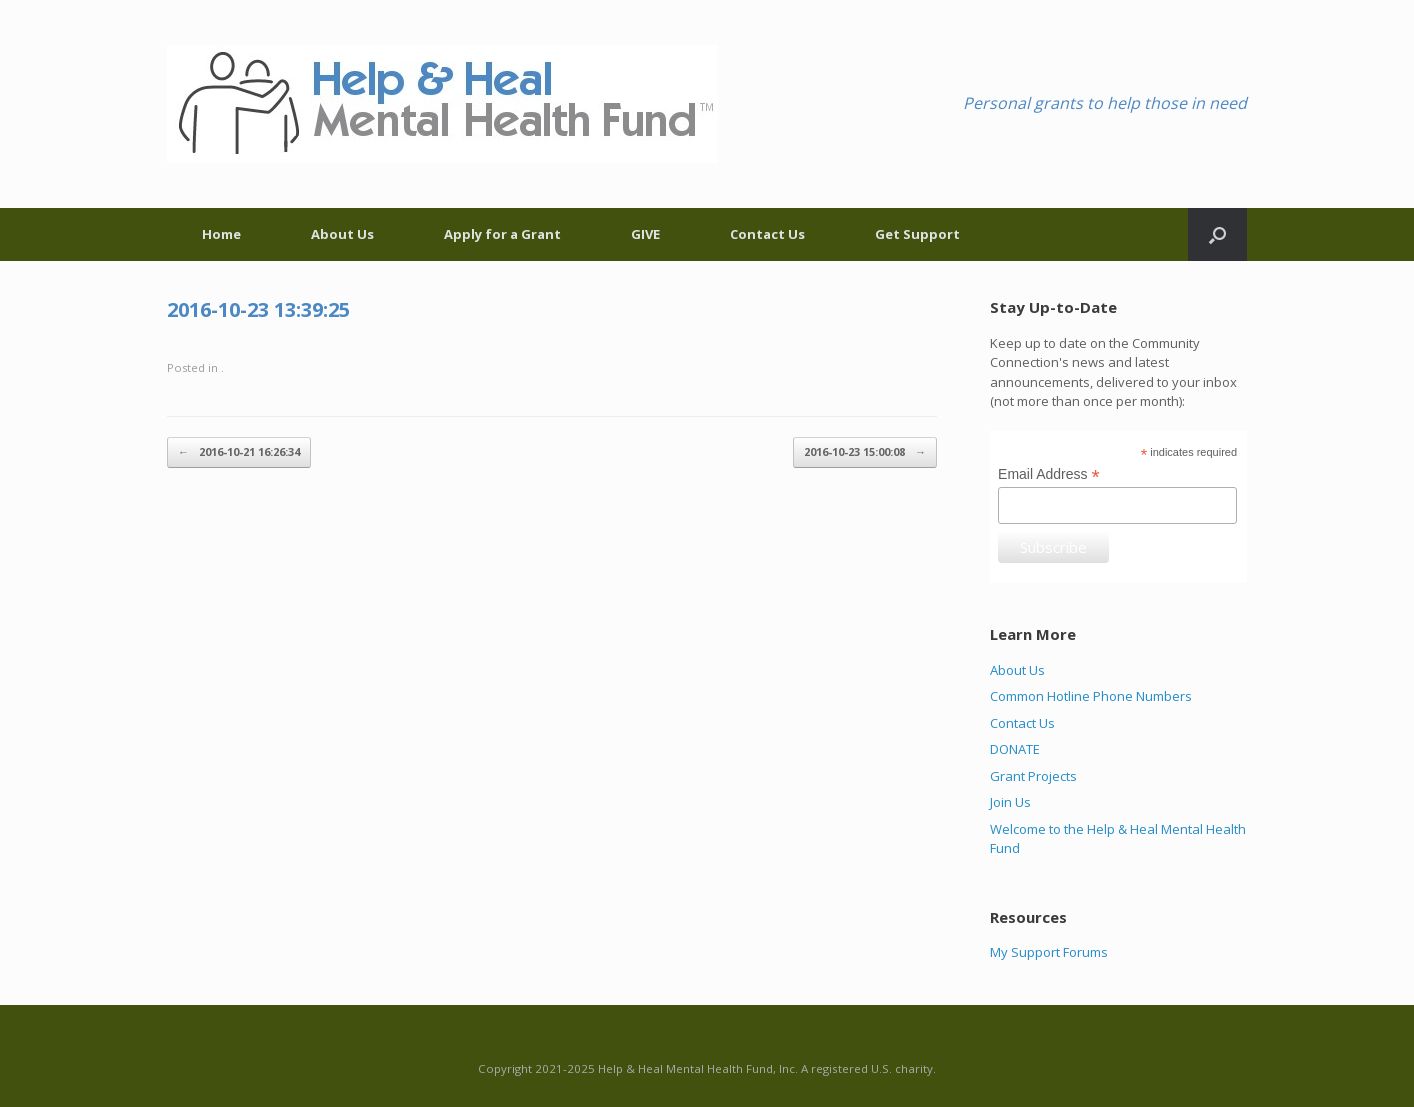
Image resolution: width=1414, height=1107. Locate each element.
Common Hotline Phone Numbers (1091, 696)
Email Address (1049, 474)
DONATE (1015, 749)
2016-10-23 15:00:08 (865, 452)
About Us (342, 234)
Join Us (1010, 802)
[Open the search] (1217, 234)
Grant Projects (1033, 776)
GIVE (645, 234)
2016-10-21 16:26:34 (239, 452)
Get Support (917, 234)
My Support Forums (1049, 952)
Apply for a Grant (502, 234)
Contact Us (767, 234)
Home (221, 234)
